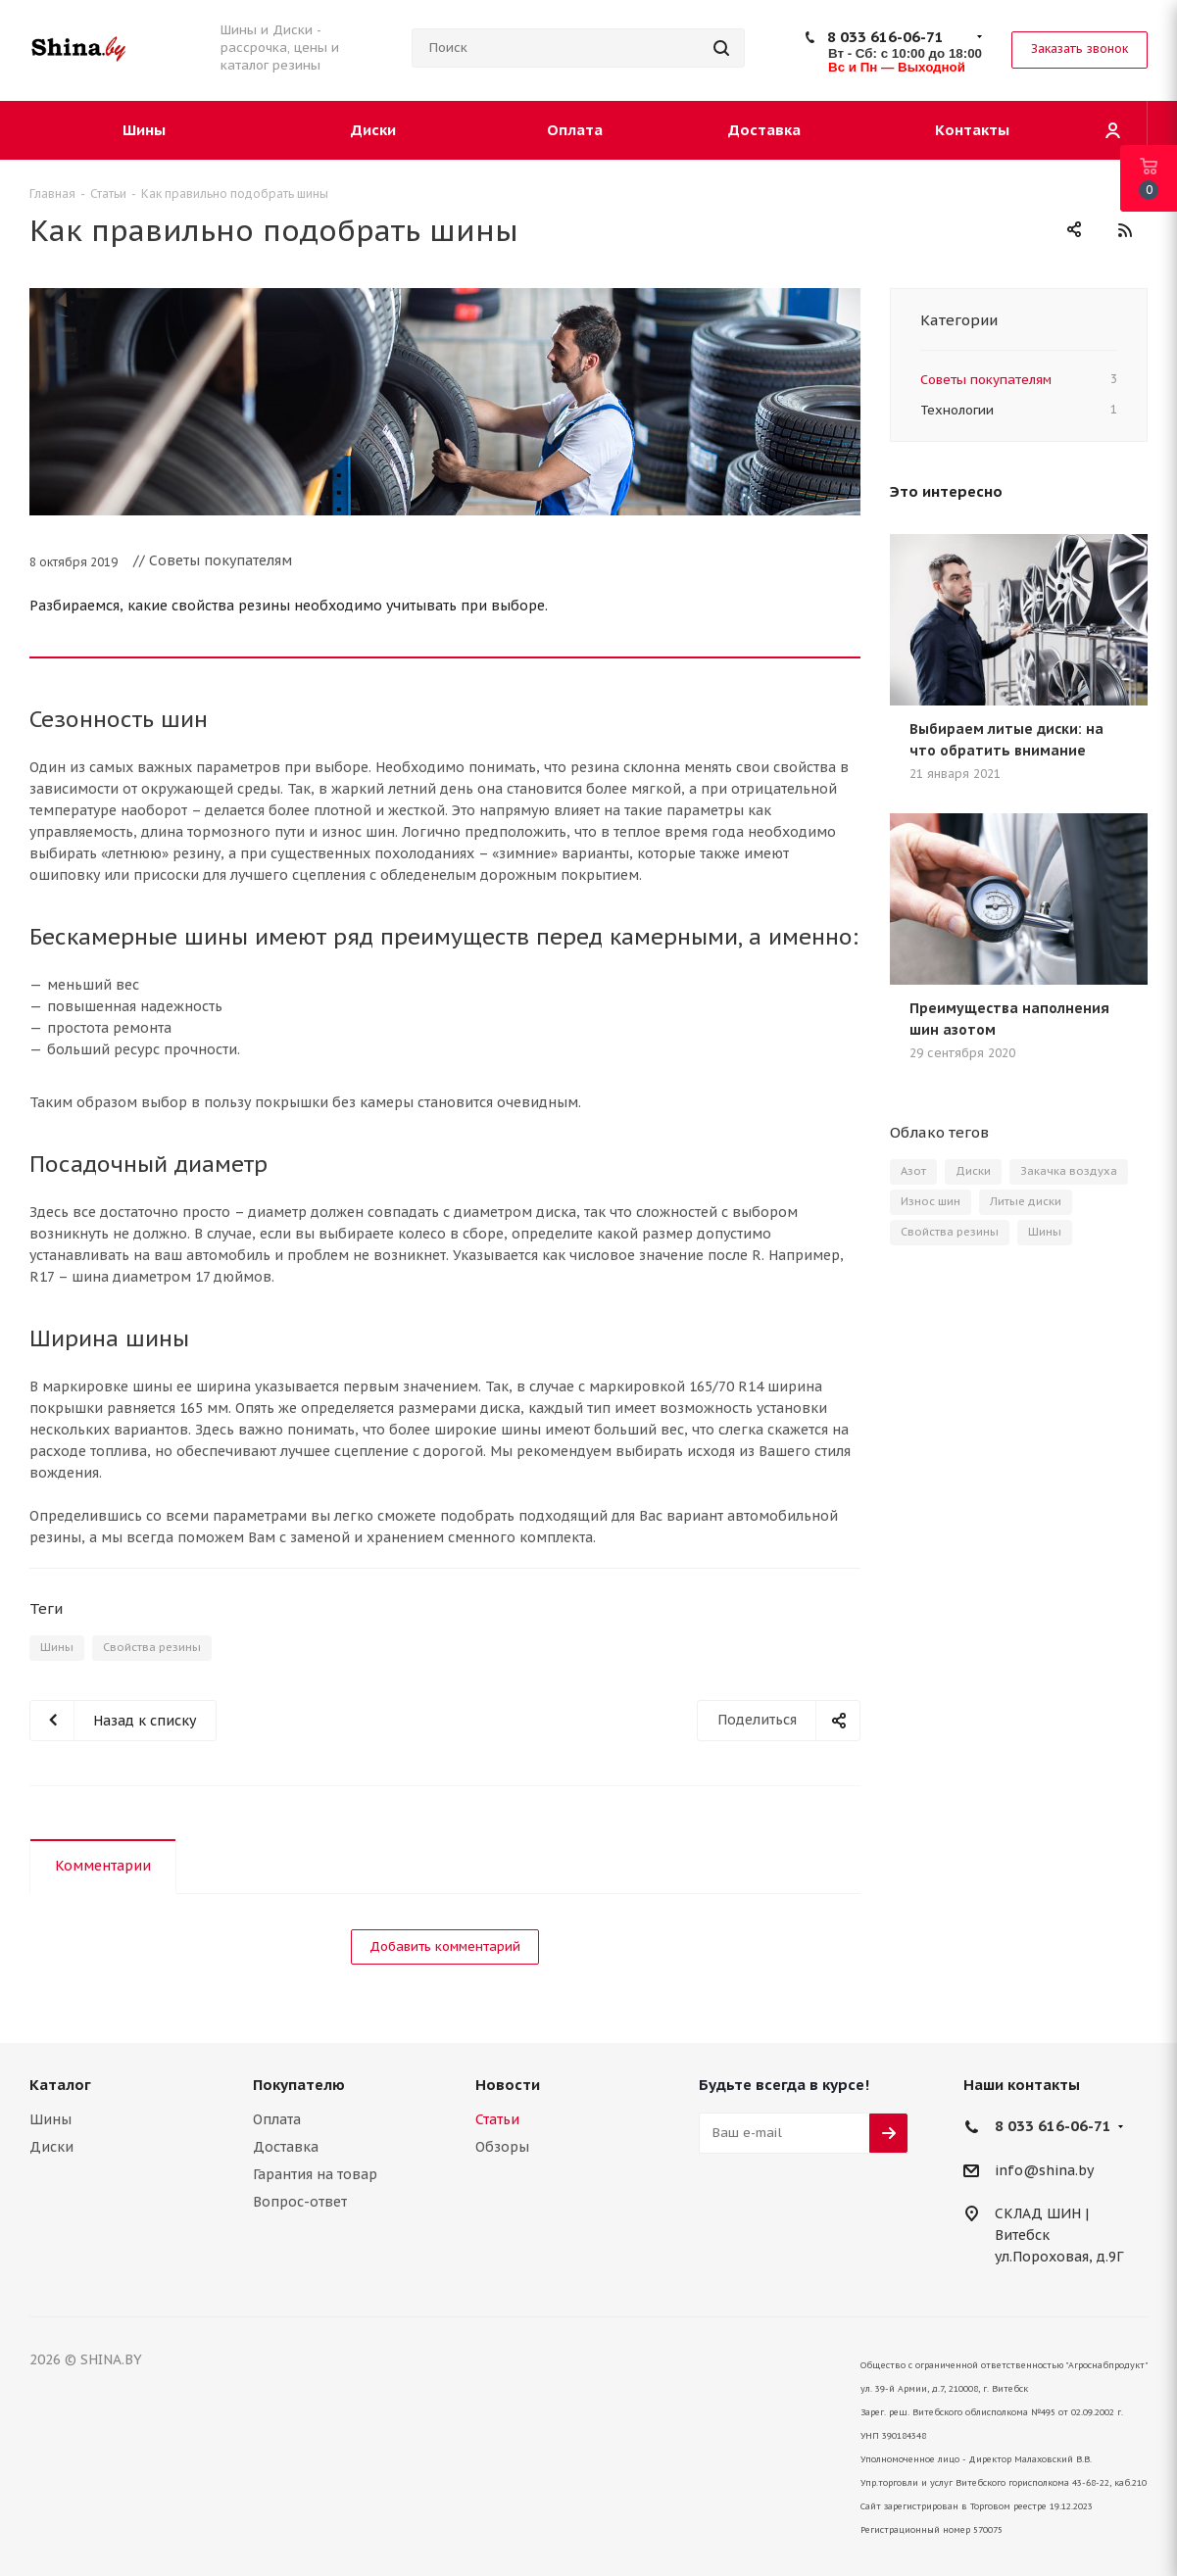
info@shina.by (1044, 2170)
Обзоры (502, 2147)
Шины (57, 1647)
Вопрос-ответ (300, 2202)
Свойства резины (152, 1647)
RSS (1125, 230)
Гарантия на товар (315, 2174)
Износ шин (930, 1201)
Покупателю (299, 2084)
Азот (913, 1171)
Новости (507, 2084)
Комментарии (103, 1865)
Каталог (60, 2084)
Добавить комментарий (444, 1946)
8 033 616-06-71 (885, 36)
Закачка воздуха (1068, 1171)
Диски (973, 1171)
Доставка (286, 2147)
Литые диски (1025, 1201)
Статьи (497, 2119)
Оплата (277, 2119)
